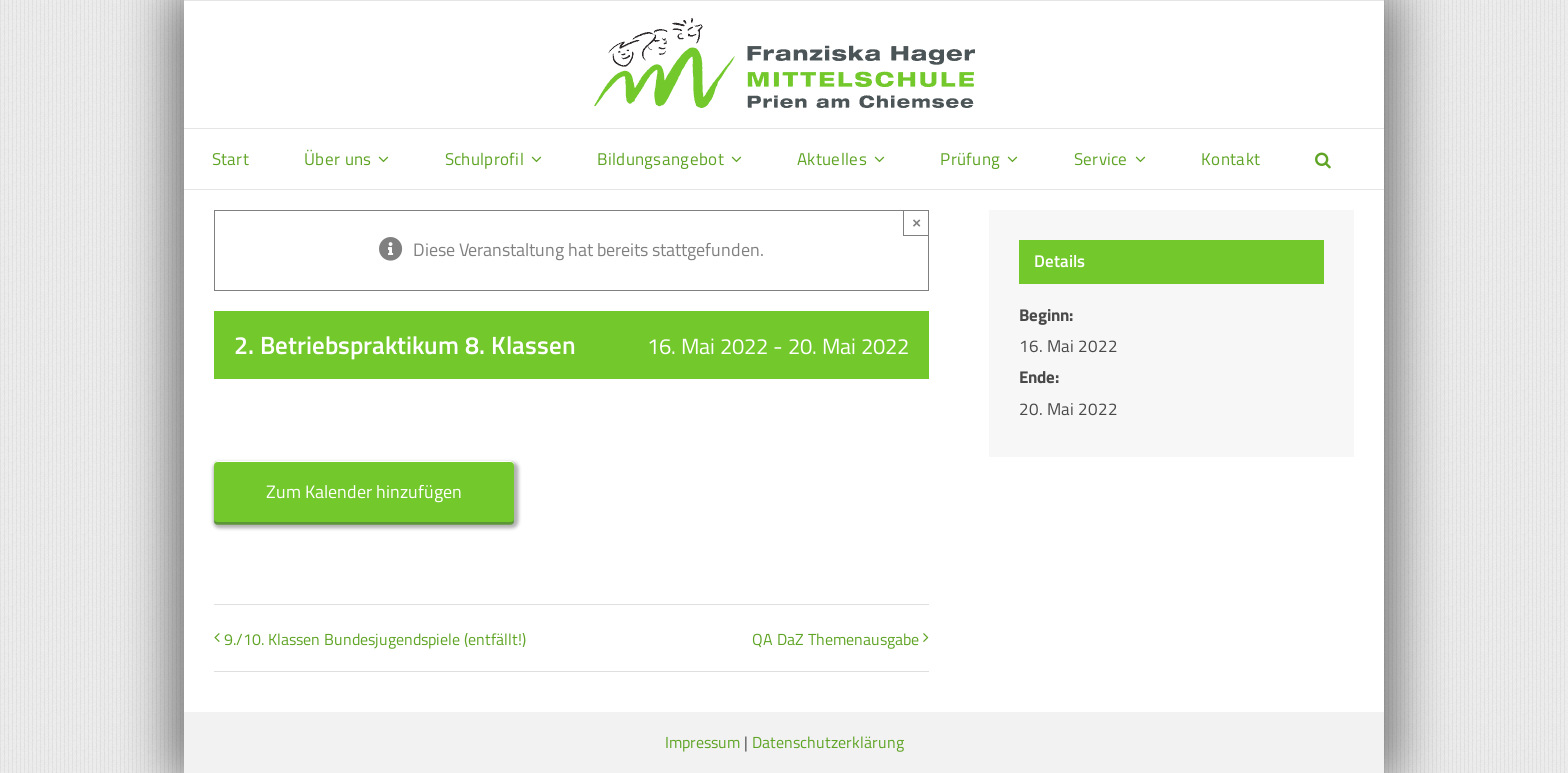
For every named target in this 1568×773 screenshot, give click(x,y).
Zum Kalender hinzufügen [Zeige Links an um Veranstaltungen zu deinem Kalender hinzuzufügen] (364, 491)
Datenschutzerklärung (828, 742)
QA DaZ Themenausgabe (835, 639)
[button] (1323, 159)
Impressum (702, 742)
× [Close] (916, 222)
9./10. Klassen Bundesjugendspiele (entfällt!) (375, 639)
